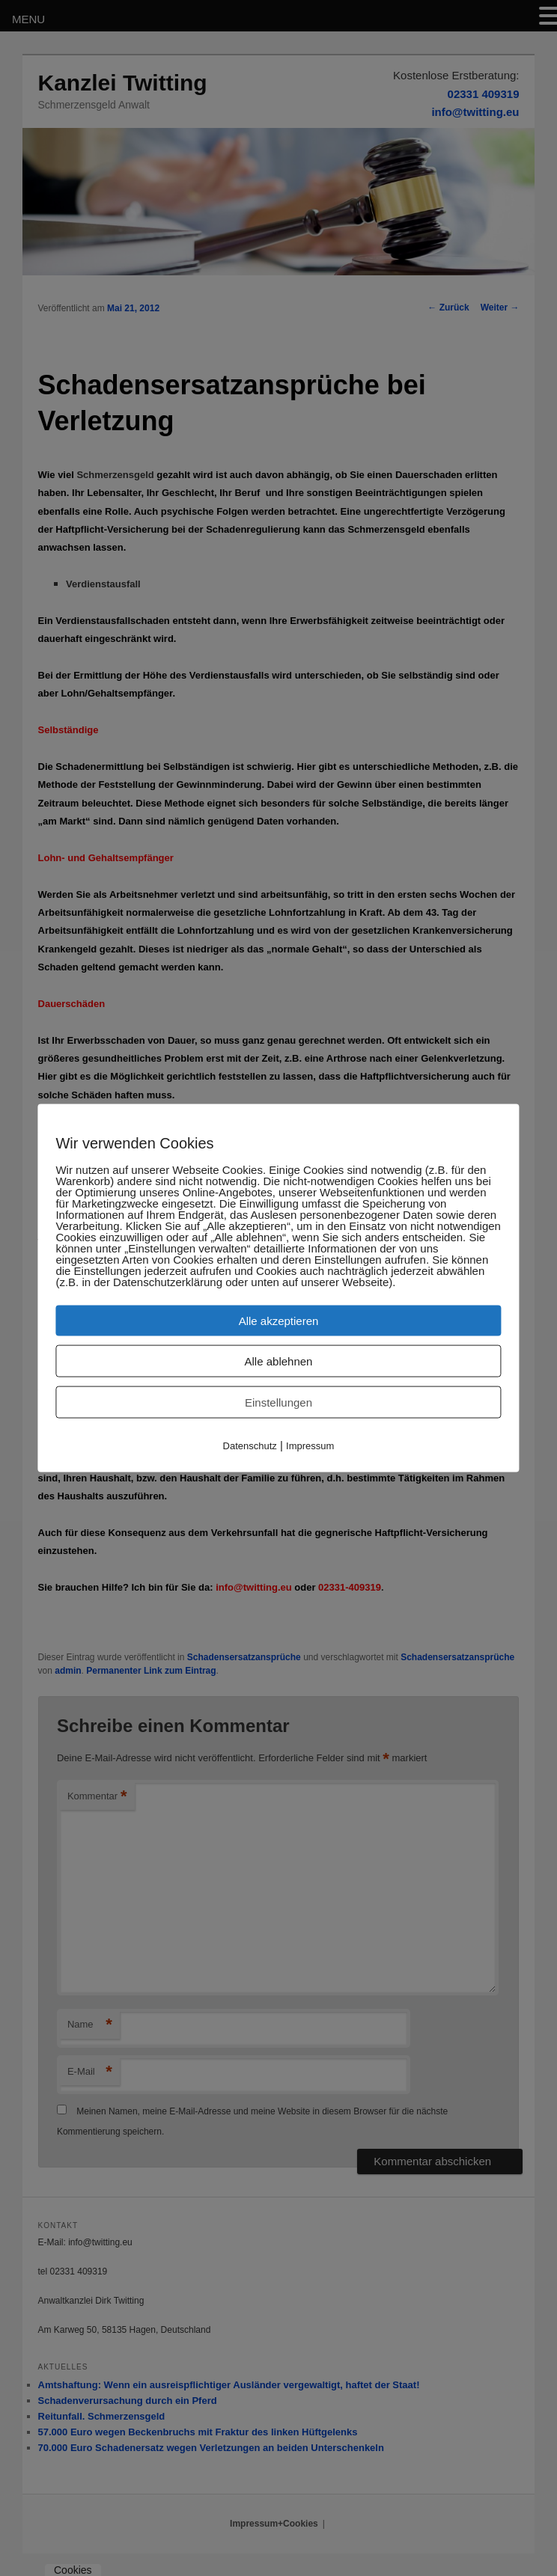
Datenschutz (250, 1445)
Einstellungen (278, 1402)
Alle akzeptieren (279, 1321)
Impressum (310, 1445)
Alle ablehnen (279, 1361)
